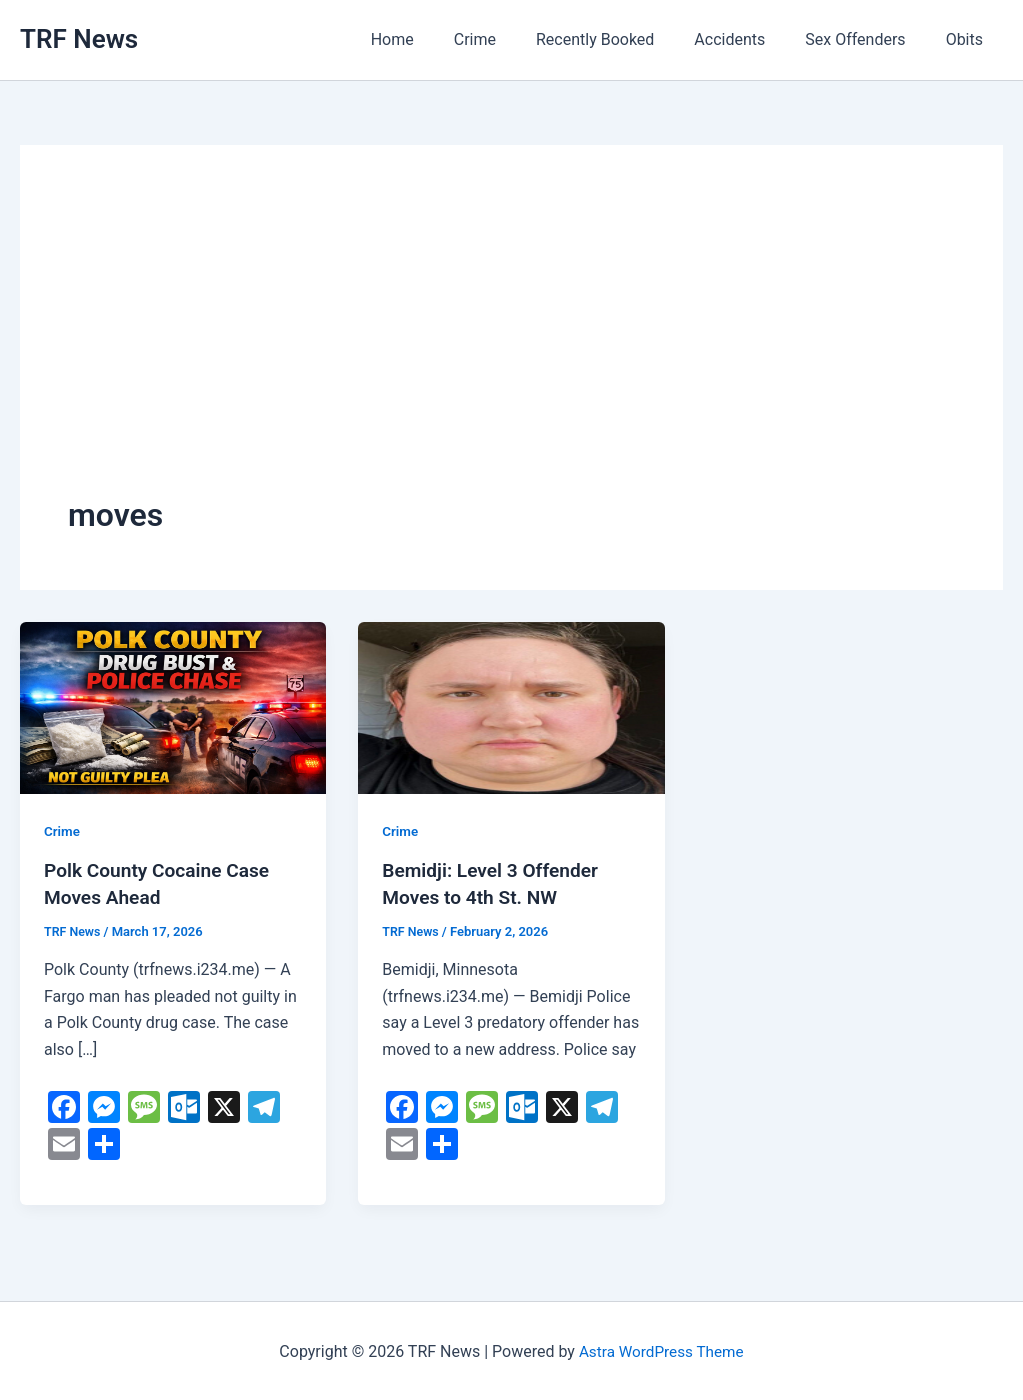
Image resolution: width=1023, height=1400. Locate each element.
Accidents (749, 39)
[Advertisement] (511, 343)
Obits (968, 39)
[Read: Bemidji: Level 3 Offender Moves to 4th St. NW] (511, 706)
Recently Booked (623, 39)
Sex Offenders (867, 39)
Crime (511, 39)
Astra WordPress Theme (661, 1349)
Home (436, 39)
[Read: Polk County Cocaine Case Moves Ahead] (173, 706)
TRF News (79, 39)
